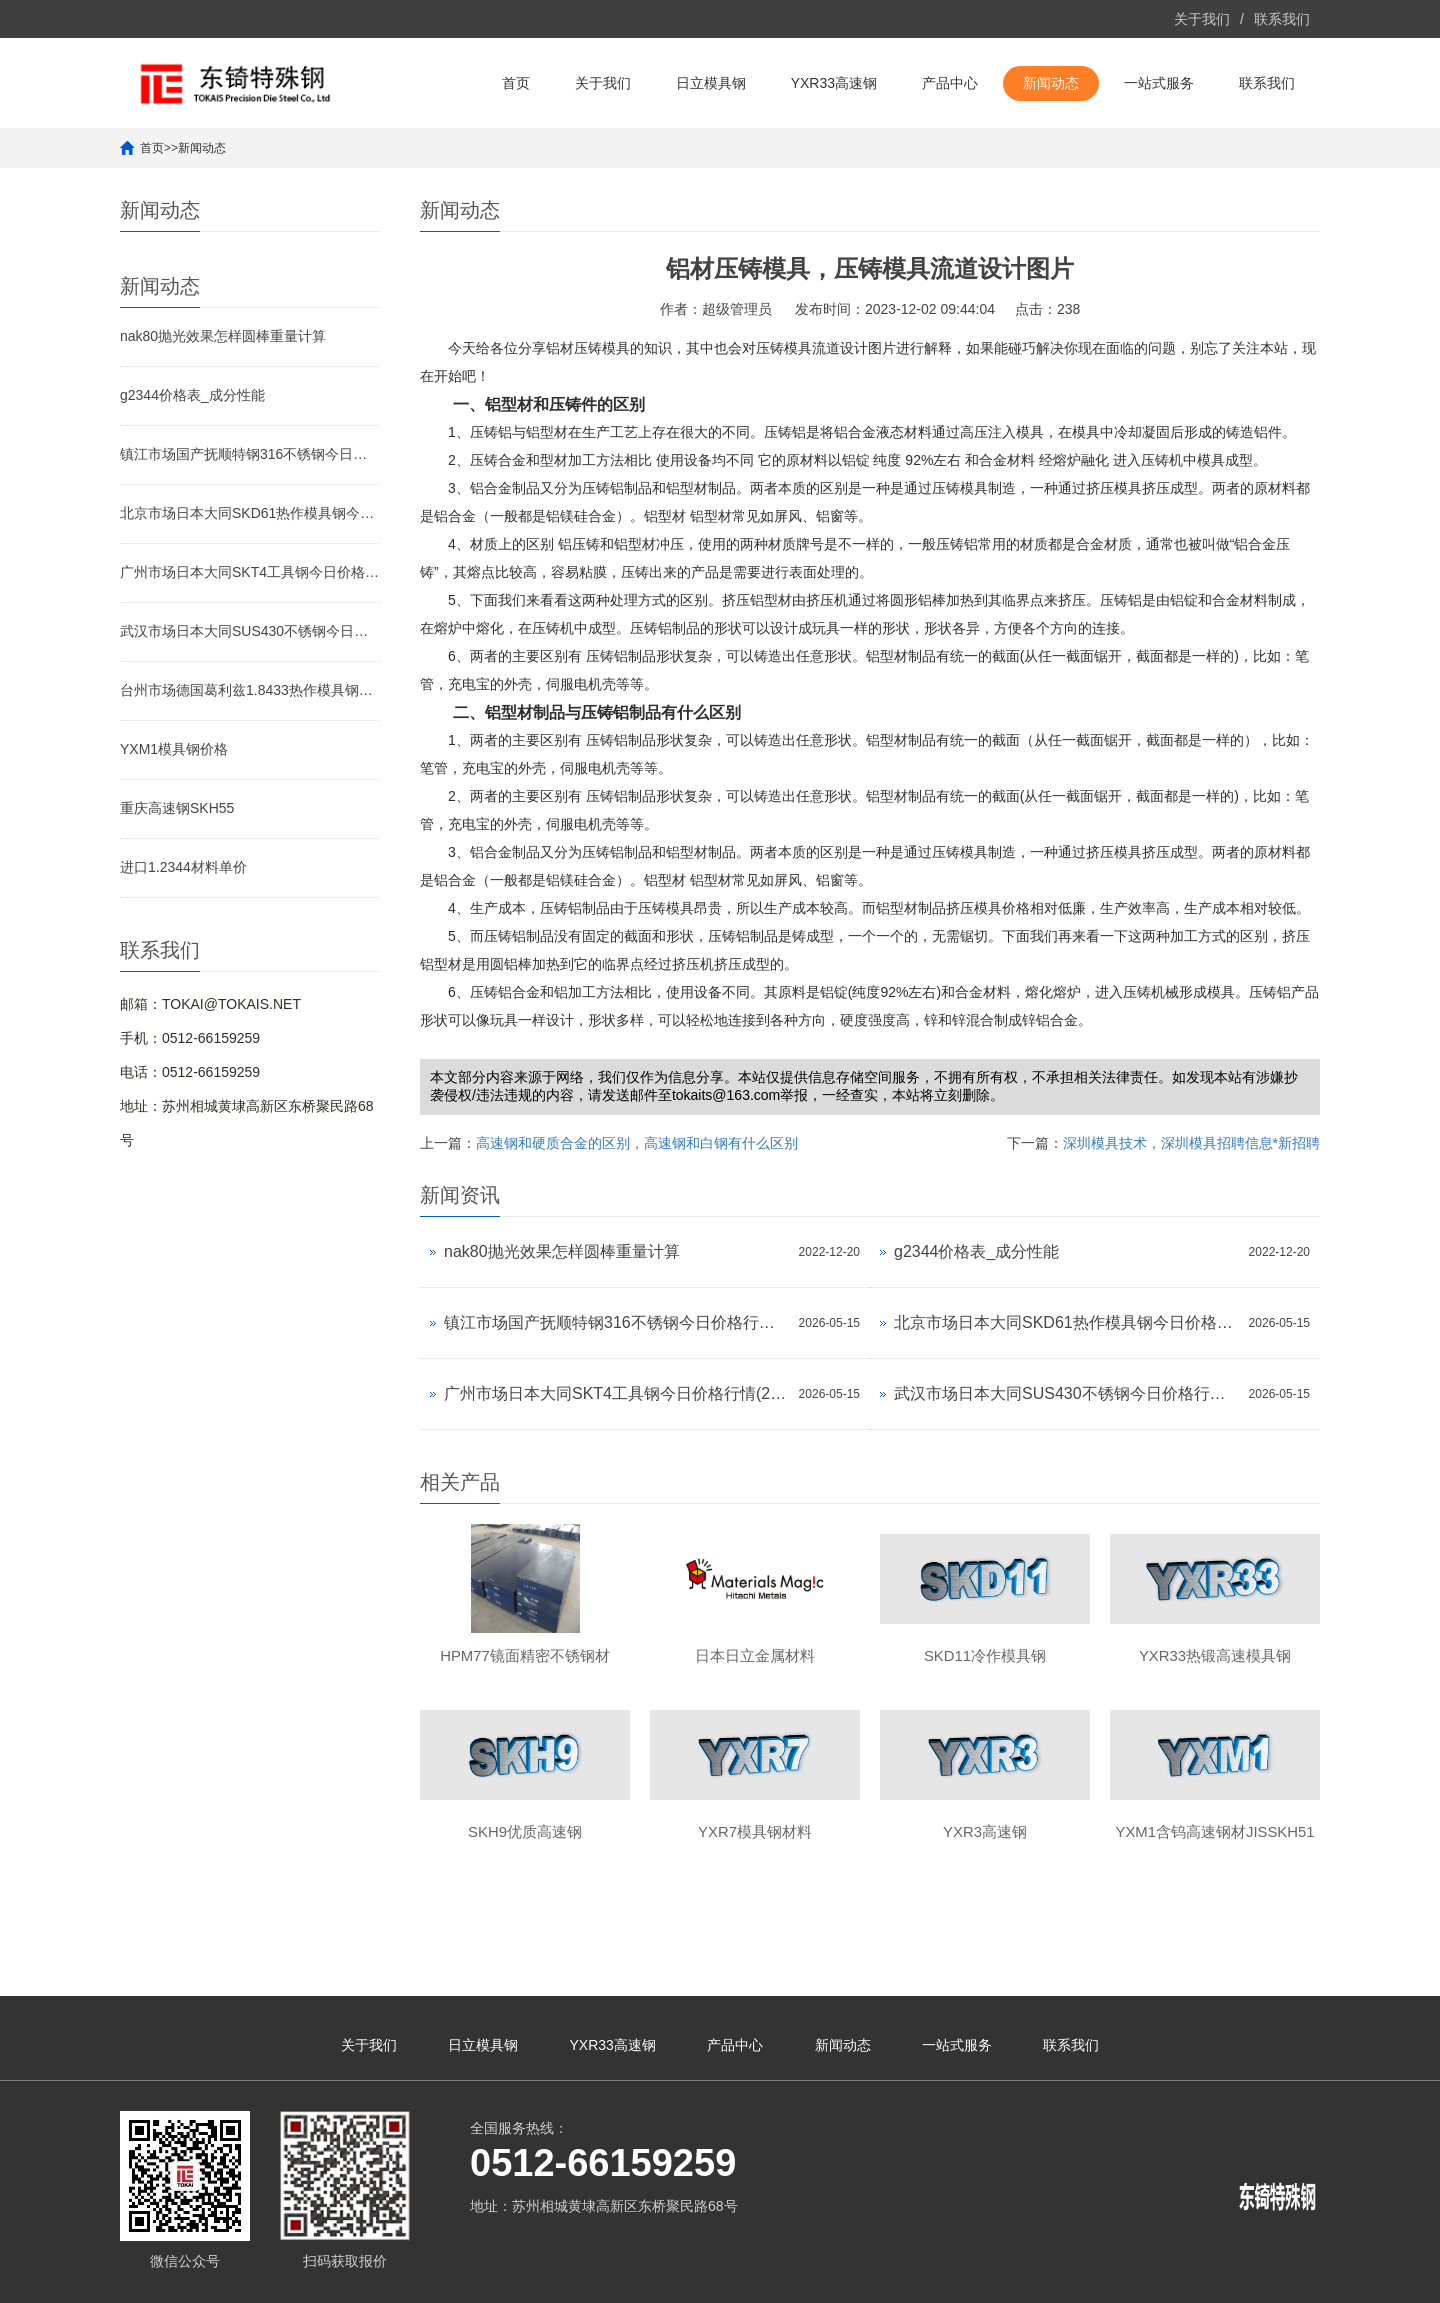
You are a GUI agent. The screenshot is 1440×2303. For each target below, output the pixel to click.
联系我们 (1282, 19)
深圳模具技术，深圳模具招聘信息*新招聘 (1191, 1143)
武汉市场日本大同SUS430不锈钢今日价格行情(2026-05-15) (250, 631)
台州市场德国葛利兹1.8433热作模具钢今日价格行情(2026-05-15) (250, 690)
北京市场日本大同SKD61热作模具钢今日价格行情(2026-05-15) (250, 513)
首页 (516, 83)
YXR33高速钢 (834, 83)
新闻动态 (1051, 83)
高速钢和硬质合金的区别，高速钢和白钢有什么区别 (637, 1143)
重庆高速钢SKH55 (177, 808)
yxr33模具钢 (1282, 2278)
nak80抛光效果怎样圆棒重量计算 (223, 336)
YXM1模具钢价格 (174, 749)
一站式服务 (1159, 83)
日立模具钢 (711, 83)
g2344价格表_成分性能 (192, 395)
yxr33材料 (1136, 2278)
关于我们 (1202, 19)
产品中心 (950, 83)
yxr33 (1088, 2278)
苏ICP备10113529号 (649, 2278)
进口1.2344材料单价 (183, 867)
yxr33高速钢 (1206, 2278)
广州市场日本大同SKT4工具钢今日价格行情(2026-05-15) (250, 572)
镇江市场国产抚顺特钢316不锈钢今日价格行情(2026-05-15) (250, 454)
